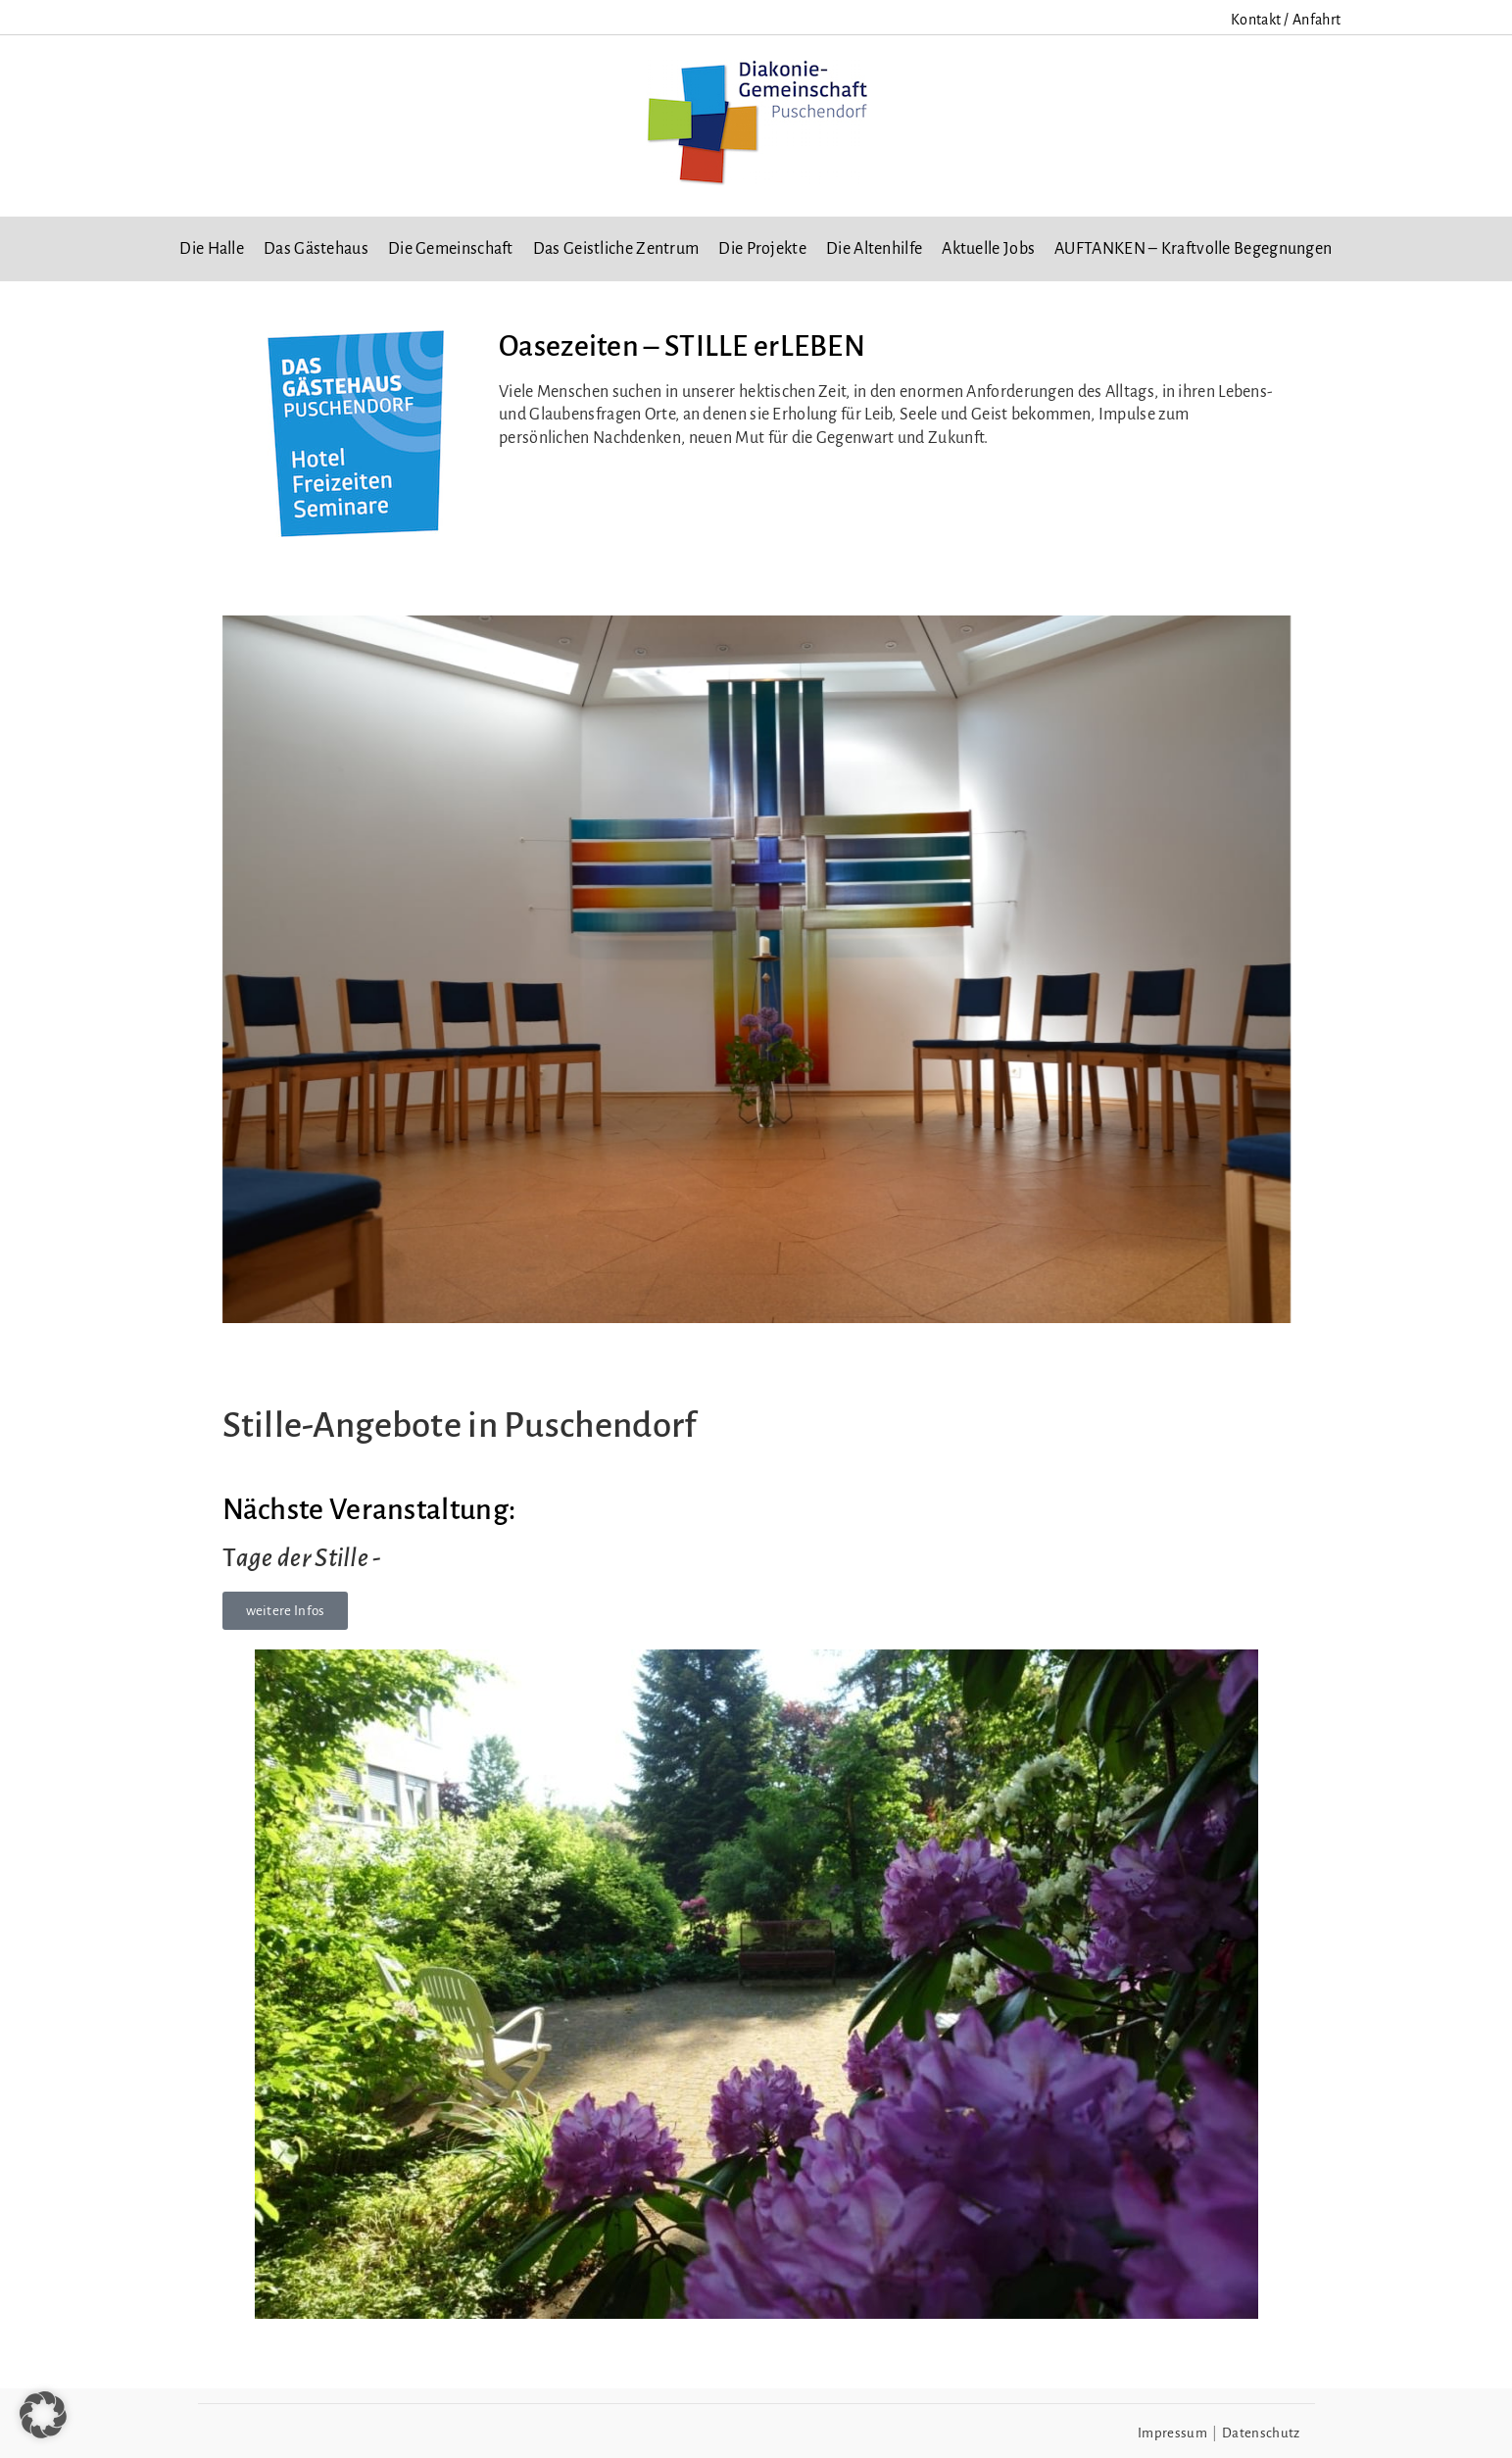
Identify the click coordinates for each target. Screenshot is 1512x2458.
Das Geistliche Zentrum (616, 249)
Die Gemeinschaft (450, 249)
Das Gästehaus (316, 249)
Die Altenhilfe (874, 249)
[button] (43, 2415)
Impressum (1172, 2433)
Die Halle (211, 249)
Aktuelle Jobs (988, 249)
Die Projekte (762, 249)
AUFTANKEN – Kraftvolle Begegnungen (1193, 249)
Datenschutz (1260, 2433)
